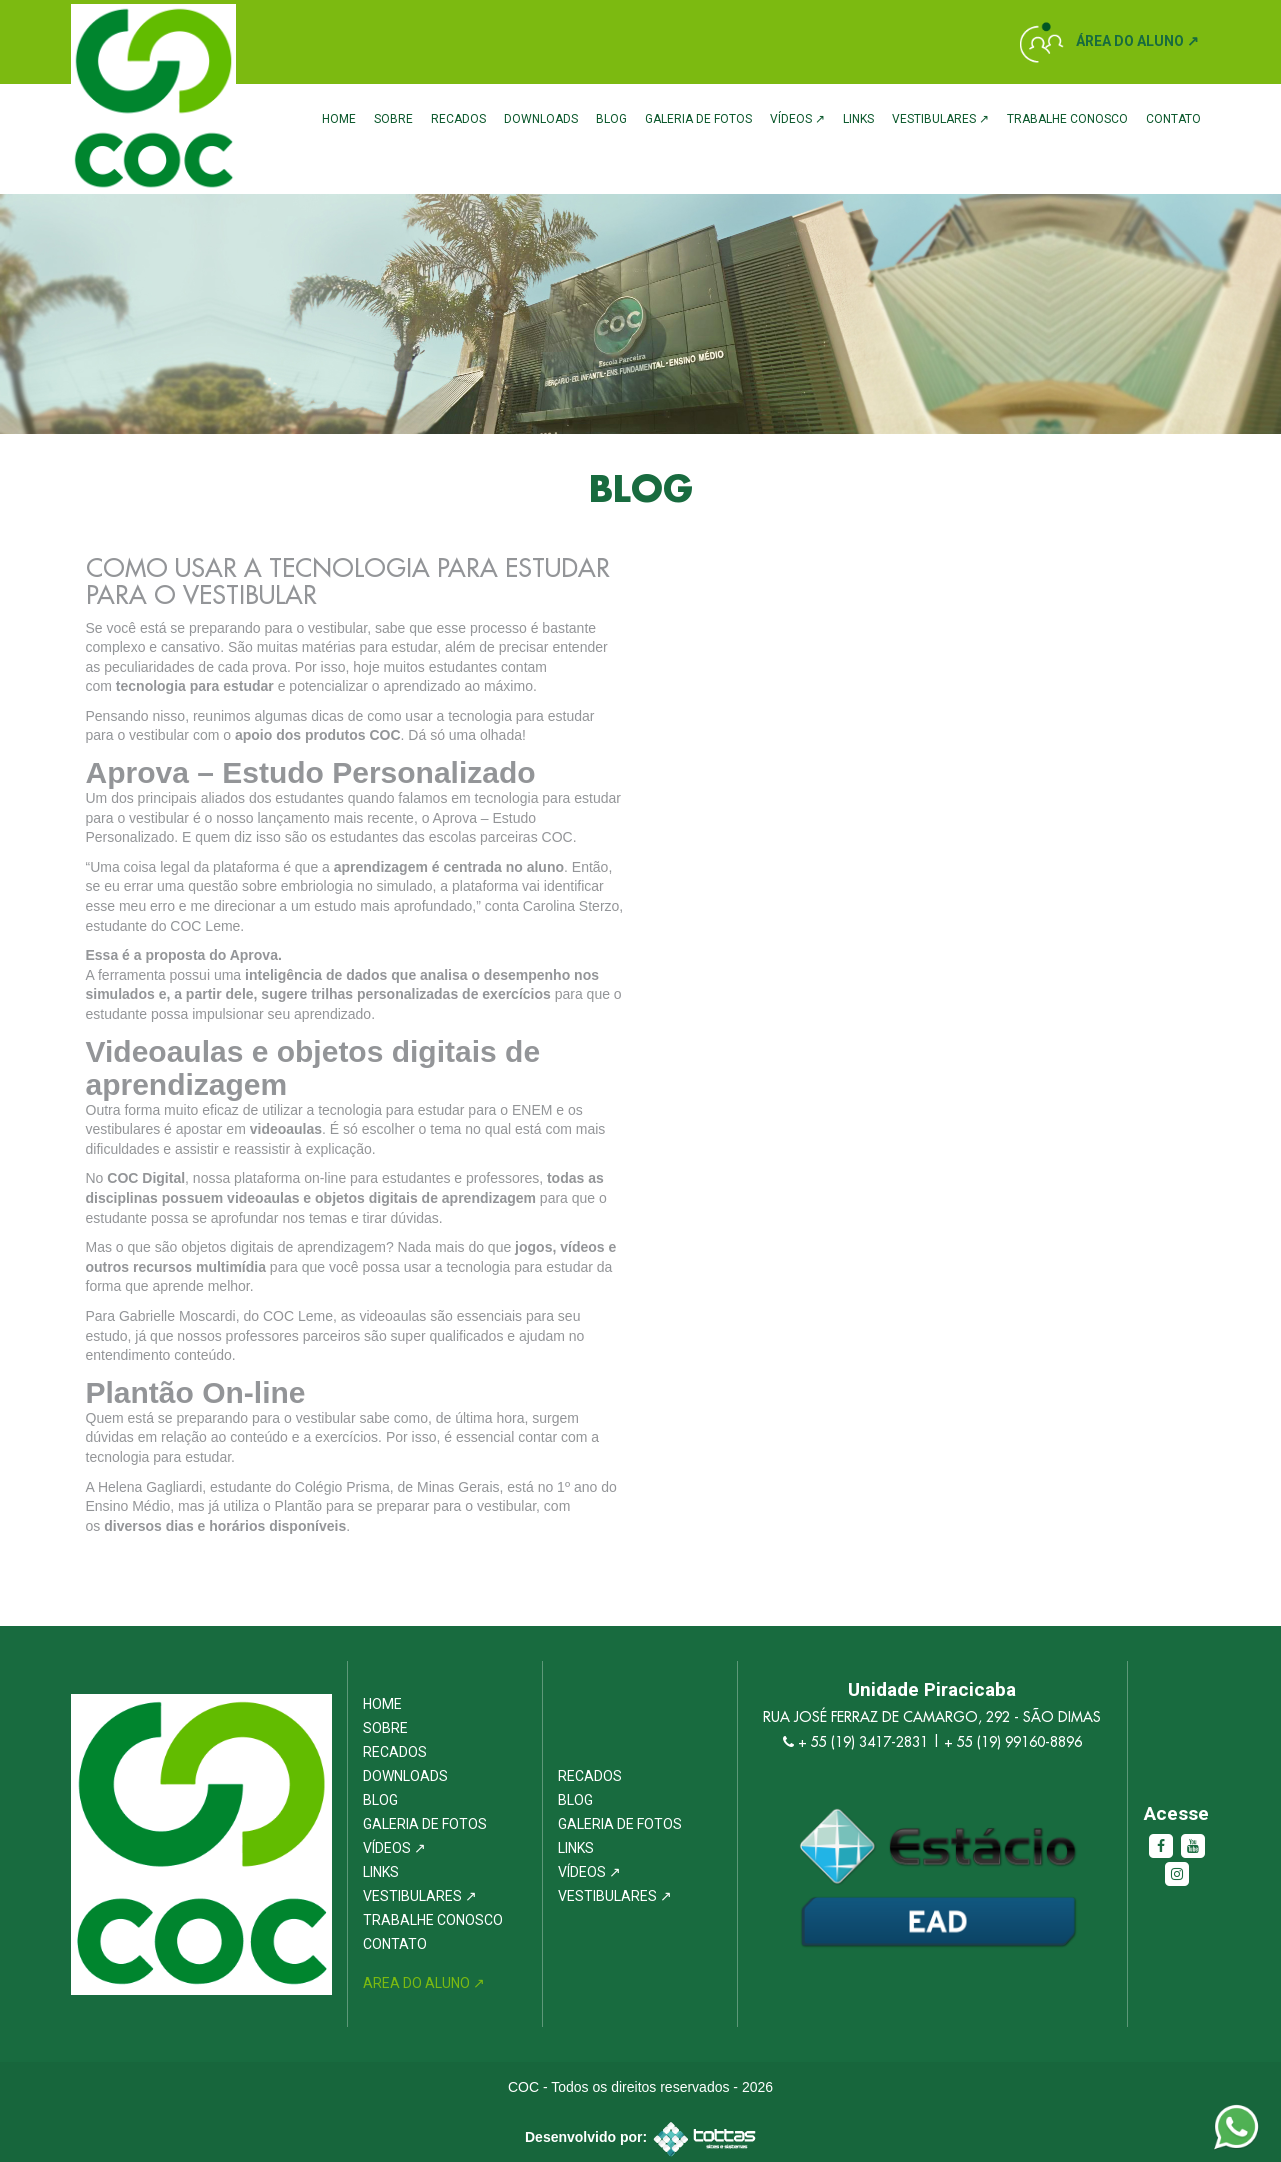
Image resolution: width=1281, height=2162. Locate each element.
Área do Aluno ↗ (1137, 41)
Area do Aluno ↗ (424, 1983)
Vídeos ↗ (797, 119)
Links (858, 119)
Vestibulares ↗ (940, 119)
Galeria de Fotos (698, 119)
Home (339, 119)
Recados (458, 119)
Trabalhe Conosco (1067, 119)
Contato (1173, 119)
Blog (611, 119)
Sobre (393, 119)
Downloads (541, 119)
